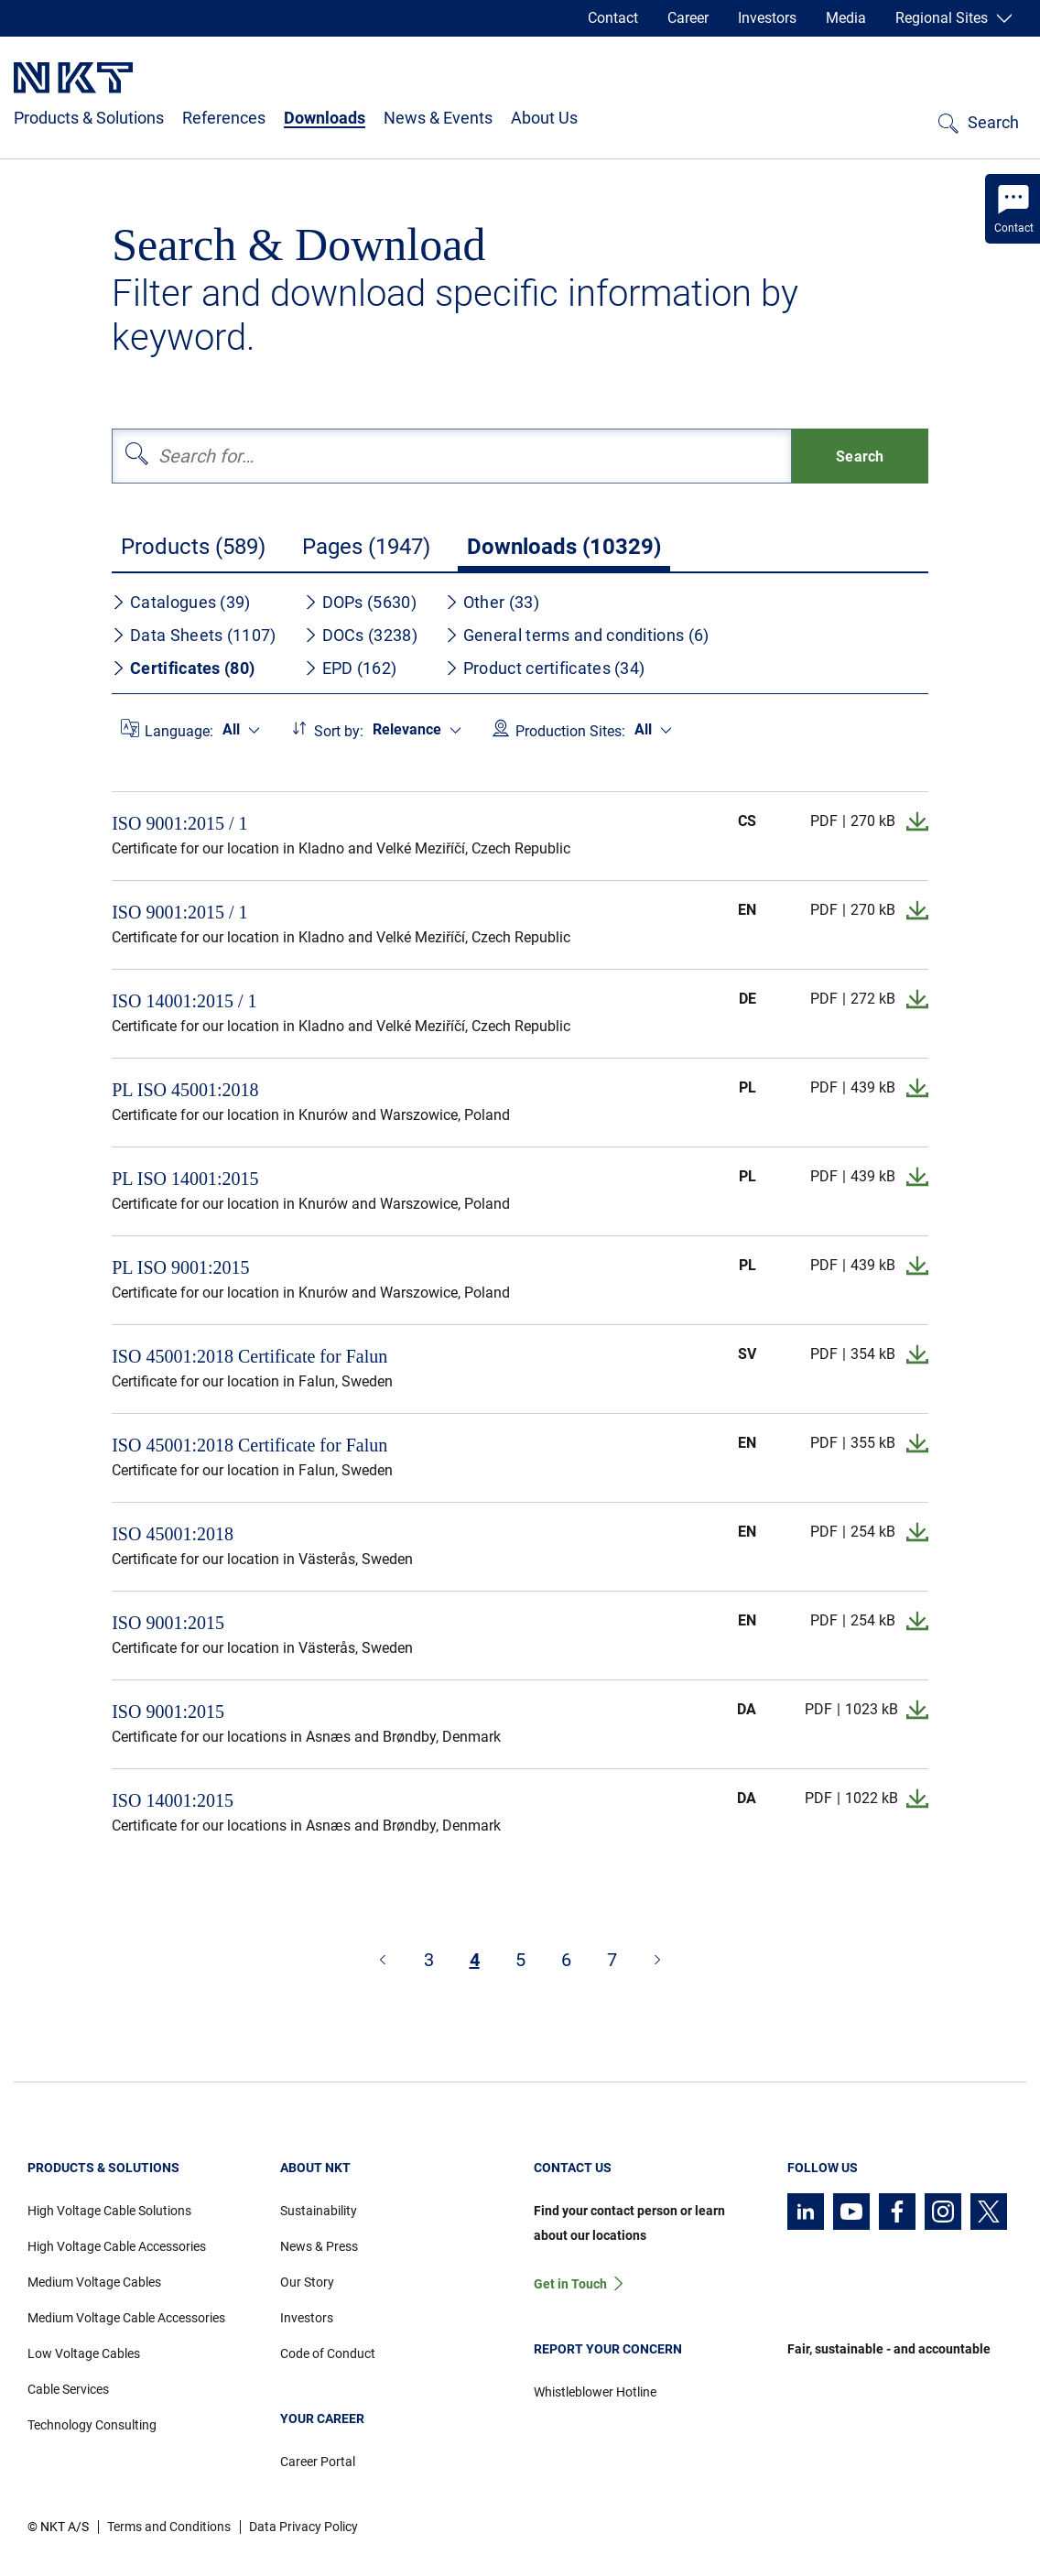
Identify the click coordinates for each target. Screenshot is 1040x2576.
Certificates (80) (183, 668)
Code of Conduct (327, 2353)
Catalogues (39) (181, 602)
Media (846, 18)
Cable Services (68, 2389)
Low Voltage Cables (83, 2353)
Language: (179, 731)
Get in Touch (570, 2284)
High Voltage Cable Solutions (109, 2210)
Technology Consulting (92, 2425)
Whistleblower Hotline (595, 2392)
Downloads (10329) (564, 547)
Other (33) (492, 602)
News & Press (319, 2246)
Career (688, 18)
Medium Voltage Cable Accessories (126, 2317)
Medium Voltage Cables (94, 2282)
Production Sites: (570, 731)
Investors (767, 18)
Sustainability (318, 2210)
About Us (544, 117)
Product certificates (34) (545, 668)
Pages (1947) (366, 547)
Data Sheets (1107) (194, 635)
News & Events (438, 117)
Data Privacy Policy (303, 2526)
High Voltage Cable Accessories (116, 2246)
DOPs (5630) (360, 602)
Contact (613, 18)
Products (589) (193, 547)
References (223, 117)
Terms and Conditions (169, 2526)
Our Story (307, 2282)
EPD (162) (350, 668)
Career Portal (317, 2461)
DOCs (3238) (360, 635)
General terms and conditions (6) (577, 635)
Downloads (324, 117)
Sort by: (338, 731)
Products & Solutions (89, 117)
